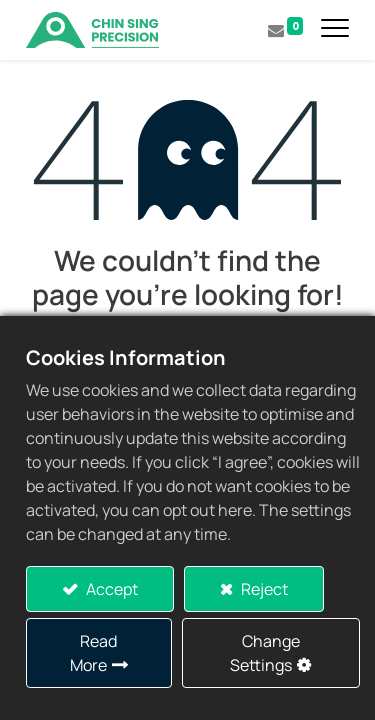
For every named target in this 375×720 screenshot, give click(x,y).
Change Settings (265, 653)
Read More (94, 653)
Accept (110, 589)
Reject (263, 589)
